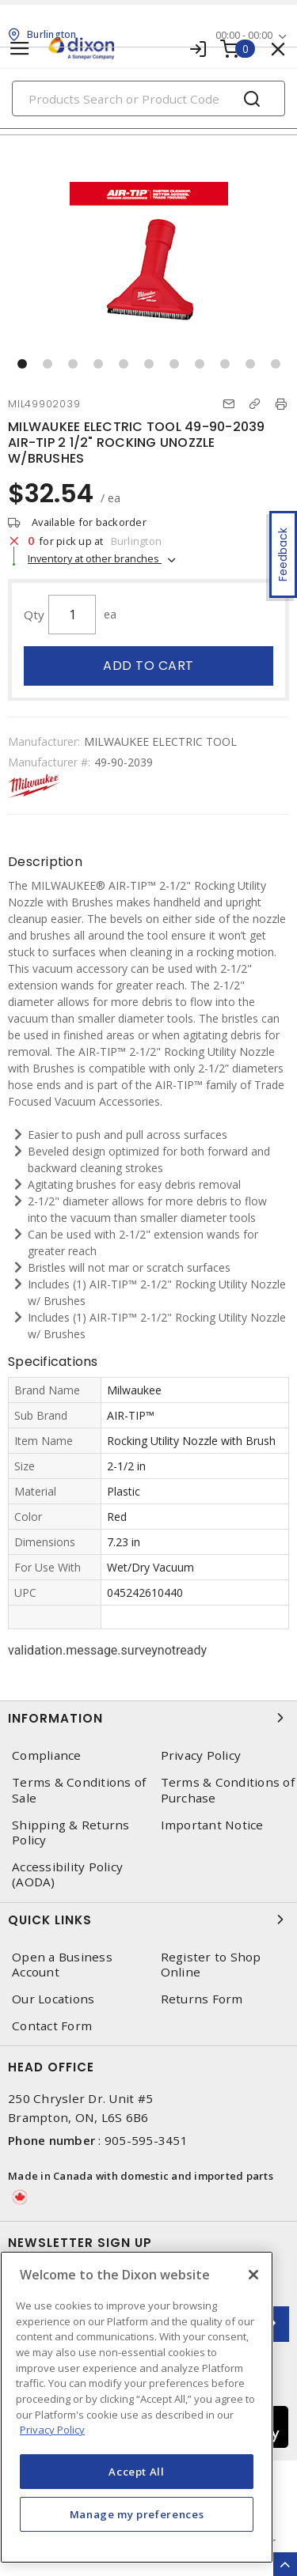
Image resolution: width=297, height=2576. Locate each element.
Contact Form (52, 2025)
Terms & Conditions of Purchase (228, 1790)
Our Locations (53, 1999)
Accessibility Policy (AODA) (67, 1874)
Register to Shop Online (211, 1965)
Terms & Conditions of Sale (79, 1790)
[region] (136, 2407)
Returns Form (202, 1999)
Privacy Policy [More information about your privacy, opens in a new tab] (52, 2430)
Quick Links (148, 1919)
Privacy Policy (201, 1755)
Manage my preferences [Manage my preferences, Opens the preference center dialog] (137, 2514)
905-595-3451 (146, 2140)
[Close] (253, 2274)
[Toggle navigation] (20, 48)
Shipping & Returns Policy (71, 1833)
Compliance (47, 1755)
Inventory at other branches (95, 558)
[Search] (148, 98)
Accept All (137, 2471)
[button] (22, 364)
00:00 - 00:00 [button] (243, 35)
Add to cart (148, 665)
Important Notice (212, 1825)
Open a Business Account (62, 1965)
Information (148, 1718)
